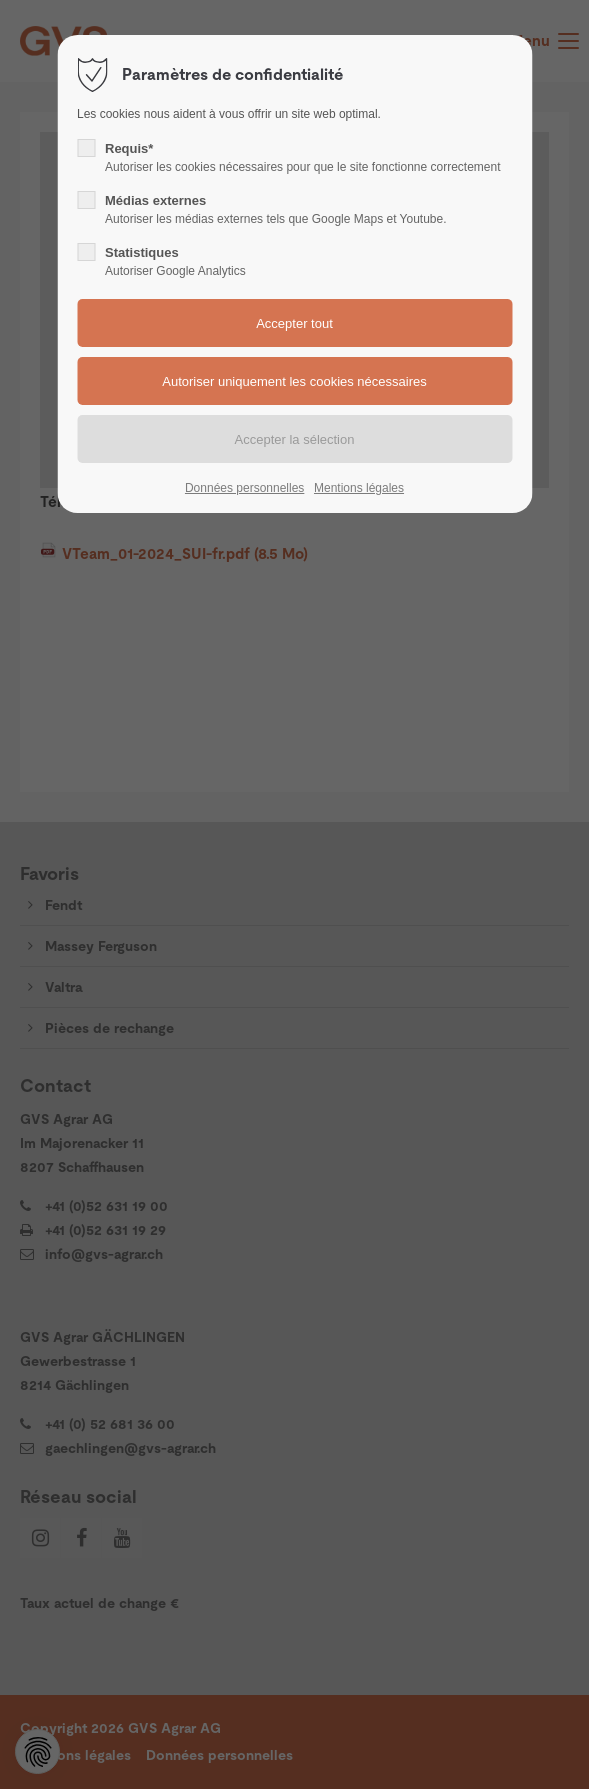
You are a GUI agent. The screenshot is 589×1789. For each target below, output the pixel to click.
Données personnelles (244, 488)
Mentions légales (359, 488)
